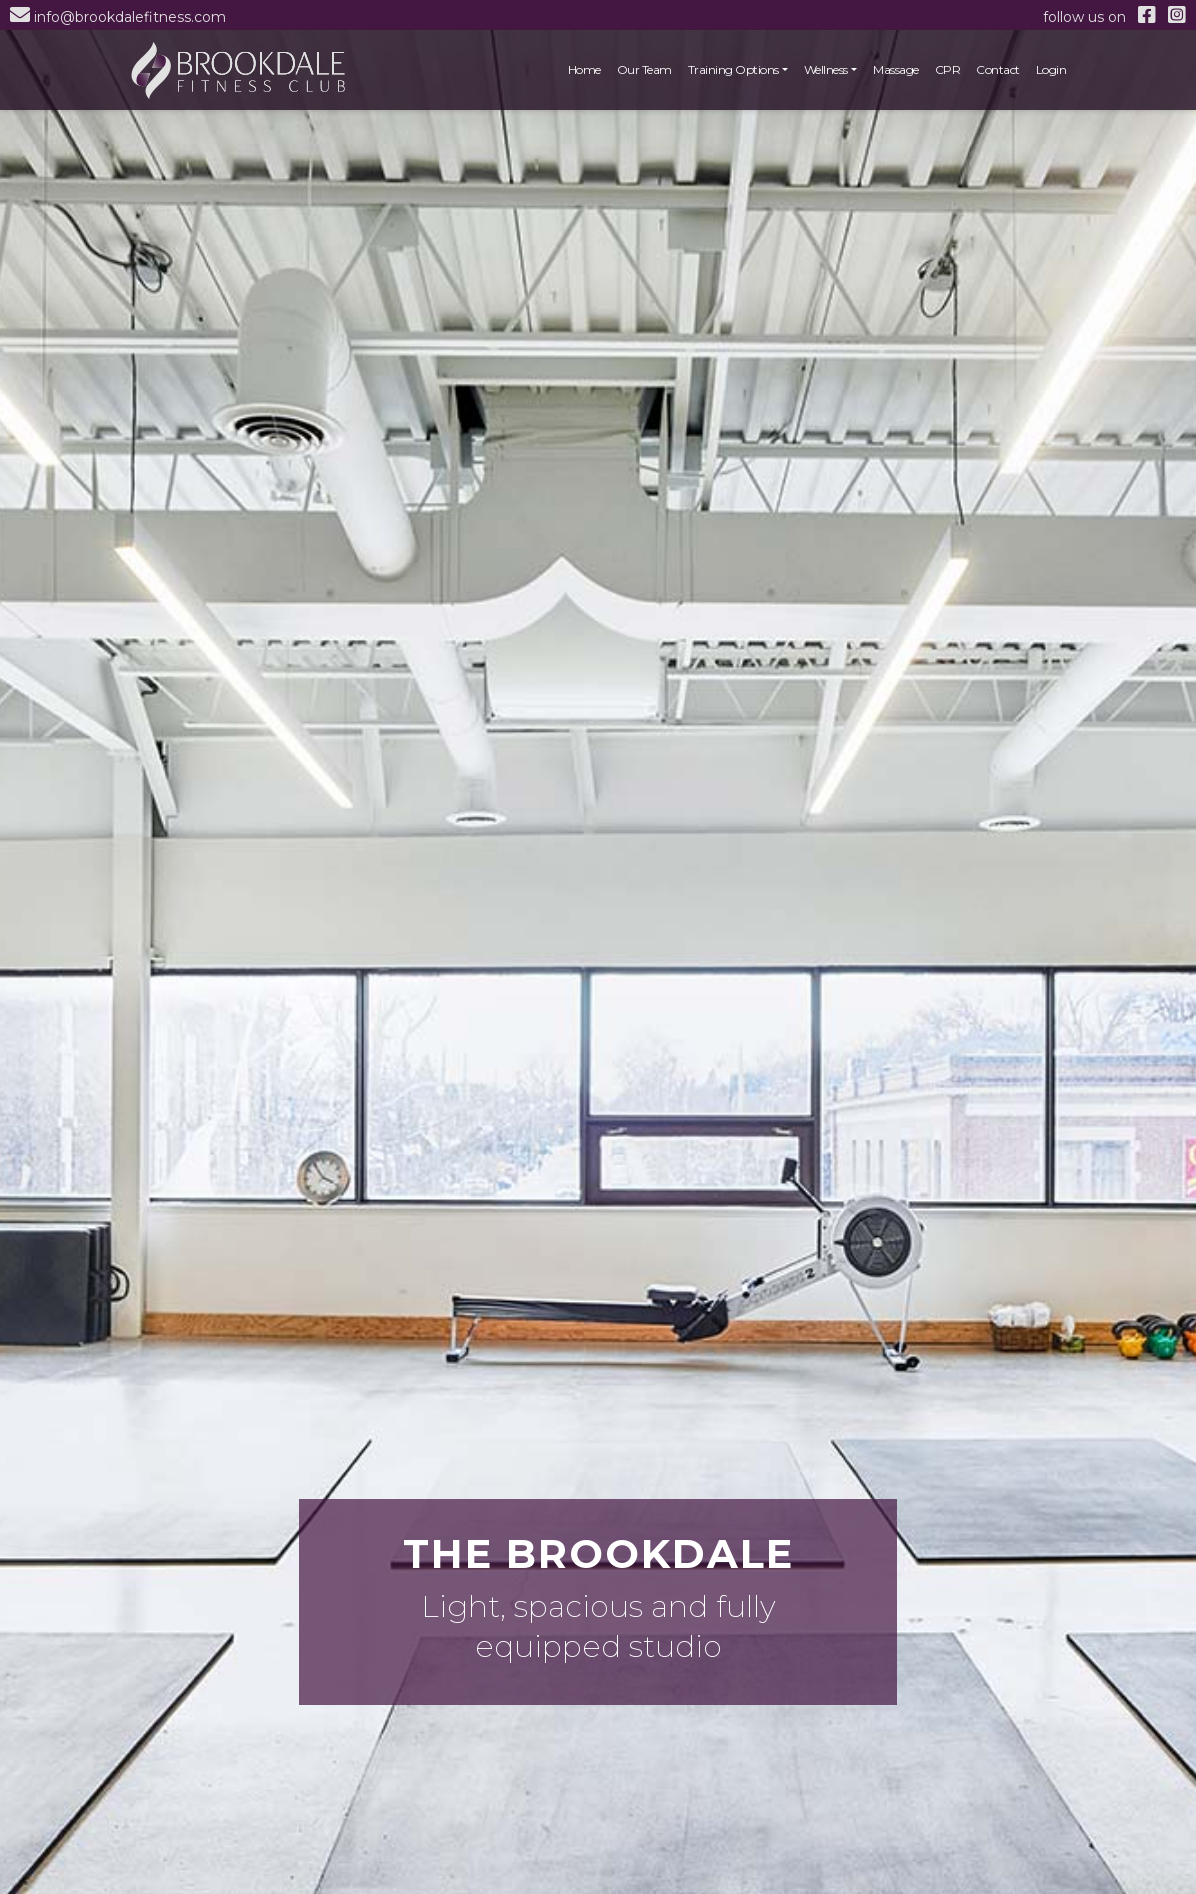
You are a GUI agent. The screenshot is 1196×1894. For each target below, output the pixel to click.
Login (1051, 69)
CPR (948, 69)
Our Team (644, 69)
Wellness (826, 69)
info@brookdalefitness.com (130, 17)
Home (584, 69)
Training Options (733, 69)
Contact (998, 69)
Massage (896, 69)
